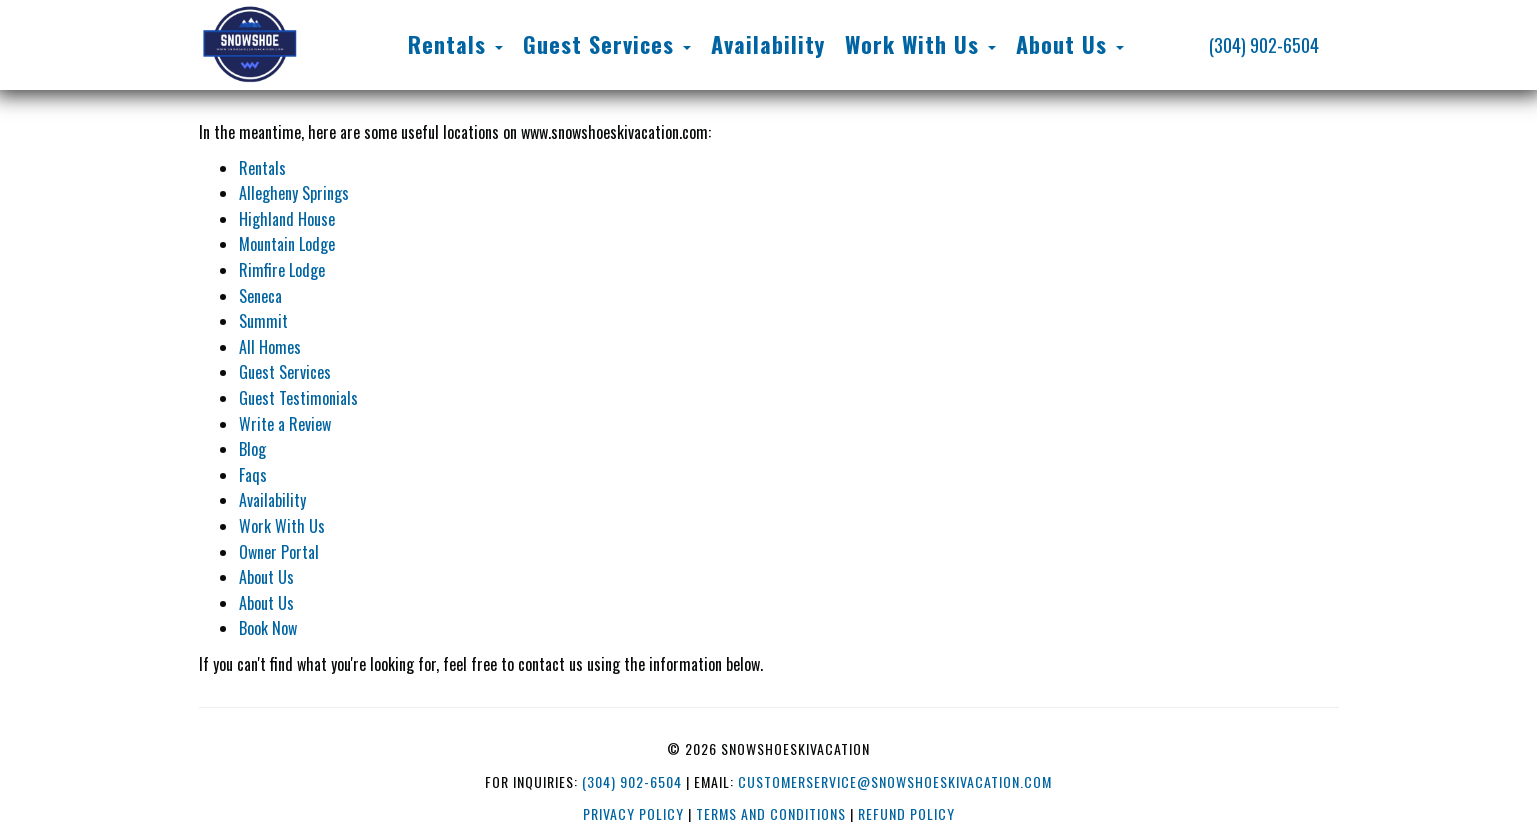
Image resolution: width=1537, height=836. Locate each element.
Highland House (287, 219)
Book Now (268, 628)
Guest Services (285, 372)
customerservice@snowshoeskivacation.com (895, 781)
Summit (263, 321)
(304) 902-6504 (1264, 44)
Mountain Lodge (287, 244)
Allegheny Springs (294, 193)
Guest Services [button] (607, 44)
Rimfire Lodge (282, 270)
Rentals (262, 168)
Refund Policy (906, 813)
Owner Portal (279, 552)
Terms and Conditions (771, 813)
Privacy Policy (633, 813)
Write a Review (285, 424)
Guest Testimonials (298, 398)
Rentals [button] (455, 44)
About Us (266, 577)
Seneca (260, 296)
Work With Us (282, 526)
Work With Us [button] (920, 44)
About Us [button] (1070, 44)
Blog (252, 449)
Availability (768, 44)
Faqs (253, 475)
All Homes (270, 347)
